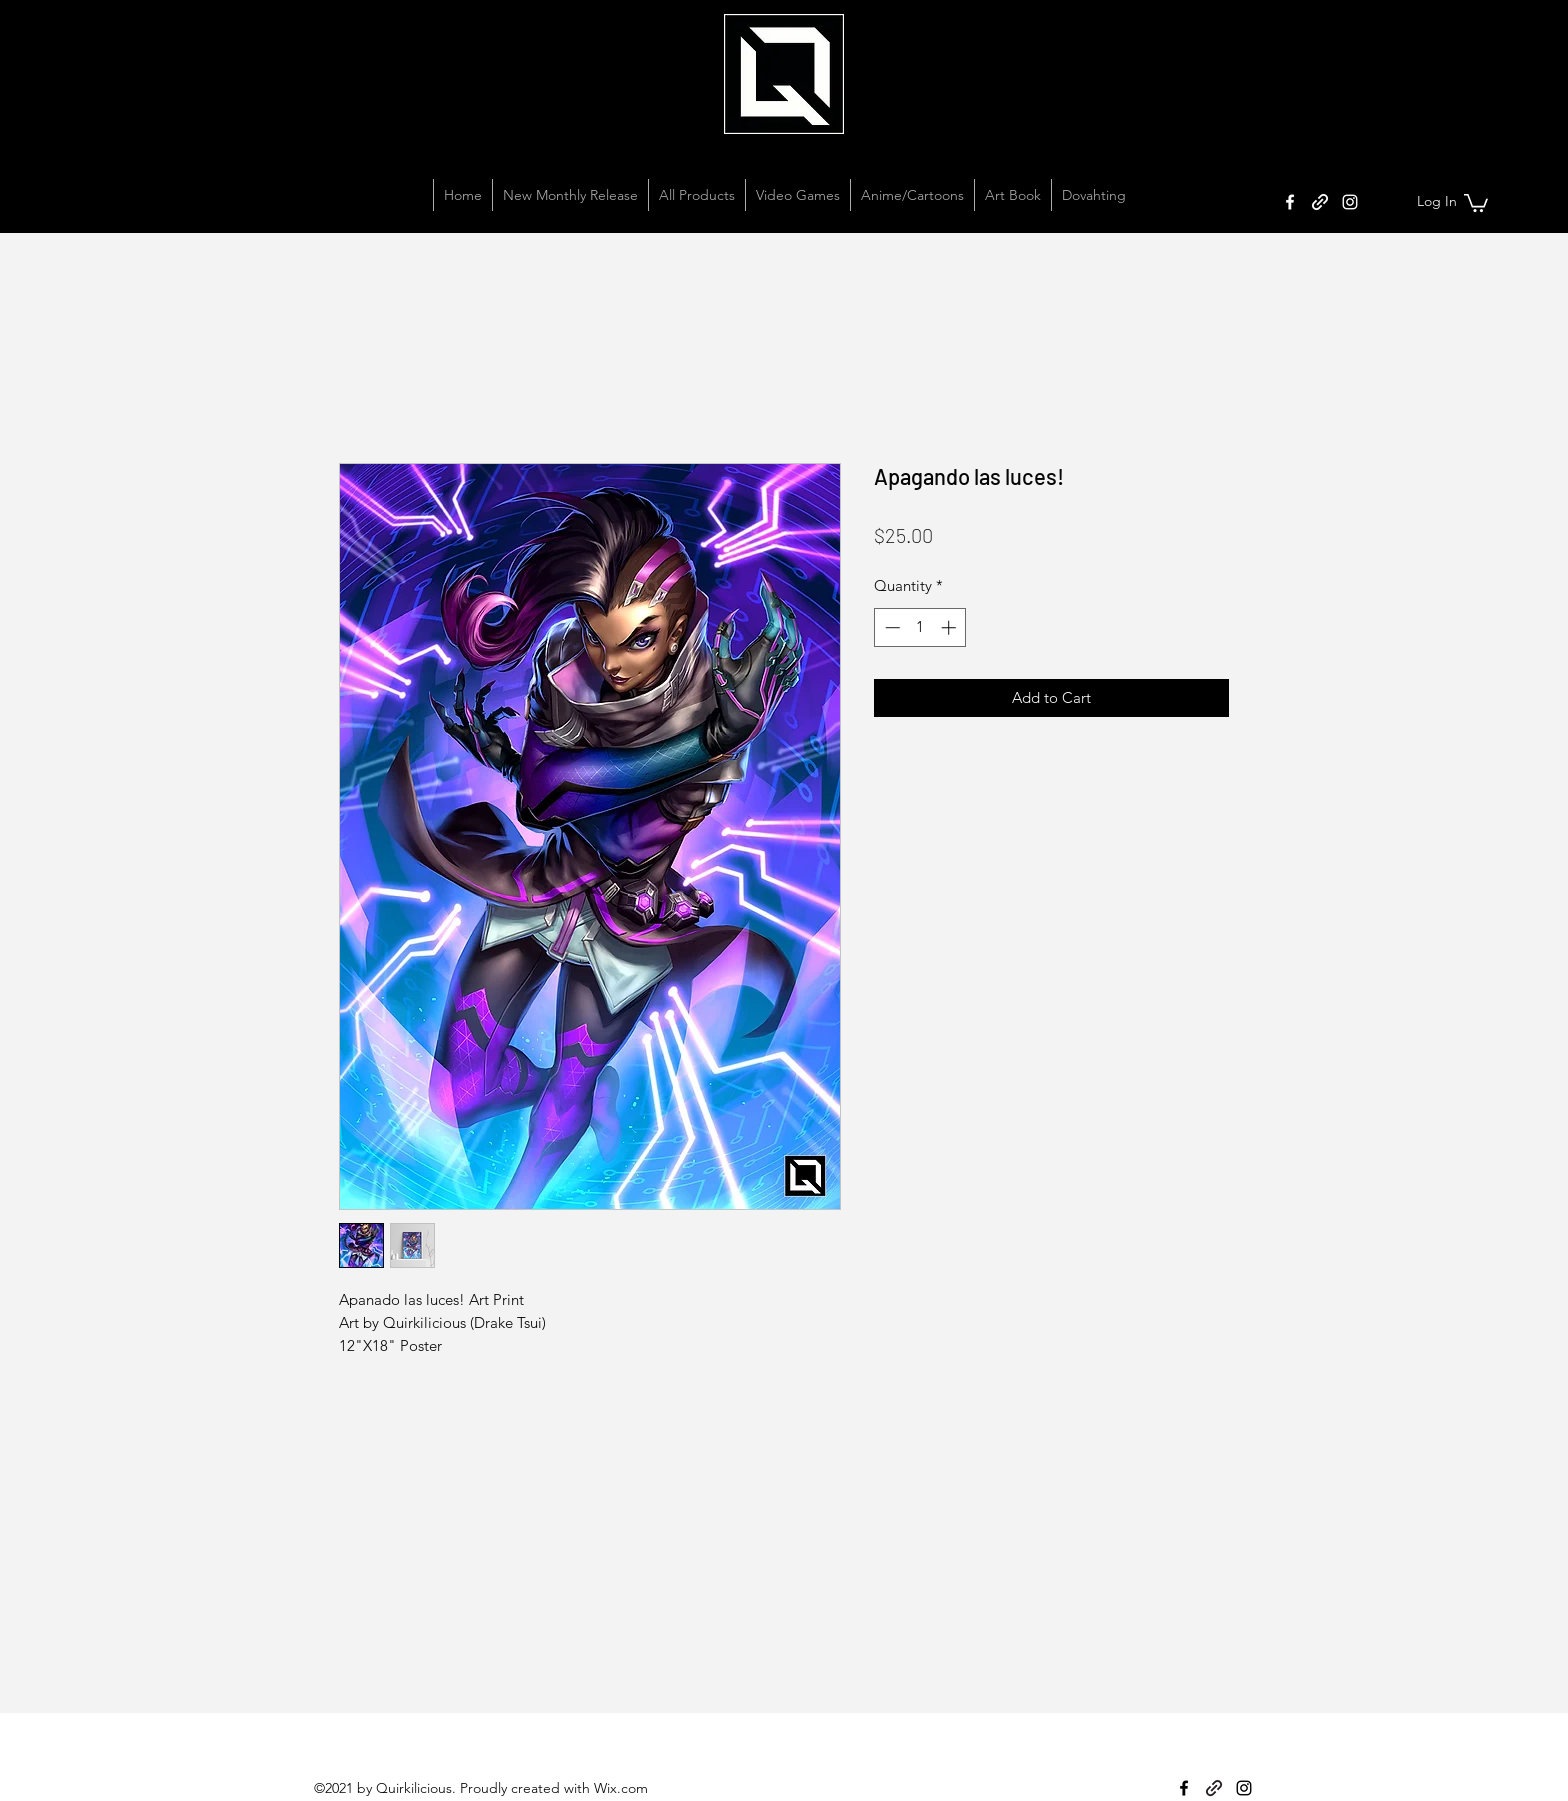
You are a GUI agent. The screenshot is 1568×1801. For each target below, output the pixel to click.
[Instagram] (1350, 202)
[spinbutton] (920, 627)
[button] (1476, 202)
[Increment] (950, 627)
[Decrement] (890, 627)
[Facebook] (1290, 202)
